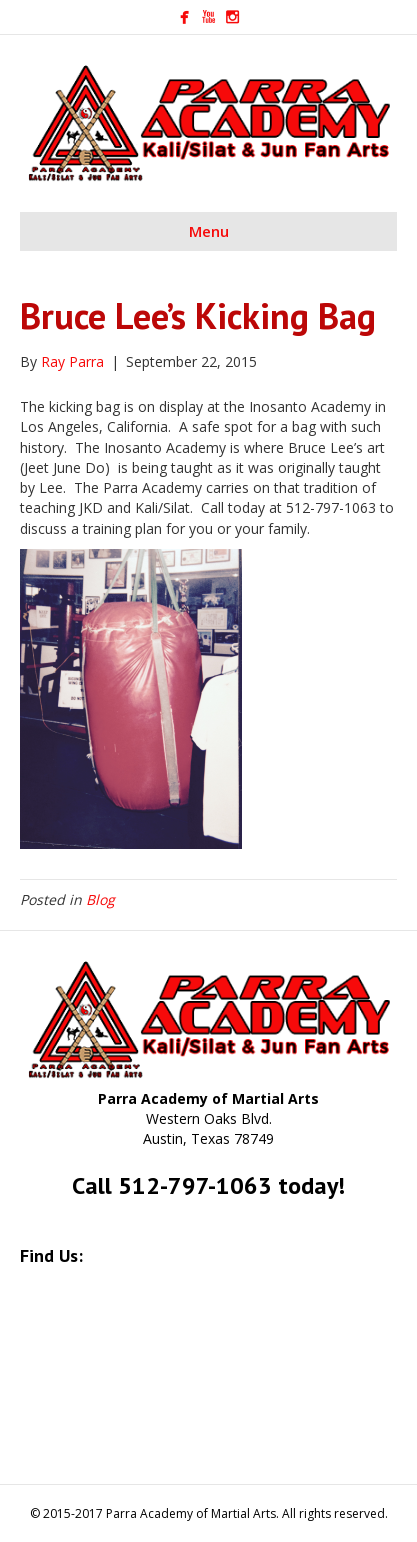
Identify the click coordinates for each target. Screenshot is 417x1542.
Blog (100, 899)
